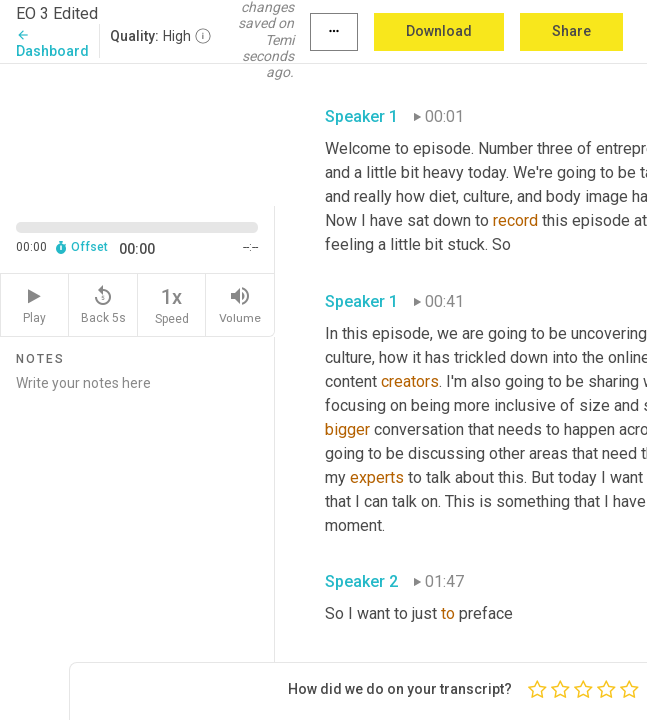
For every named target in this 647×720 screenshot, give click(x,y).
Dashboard (52, 43)
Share (571, 31)
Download (439, 31)
